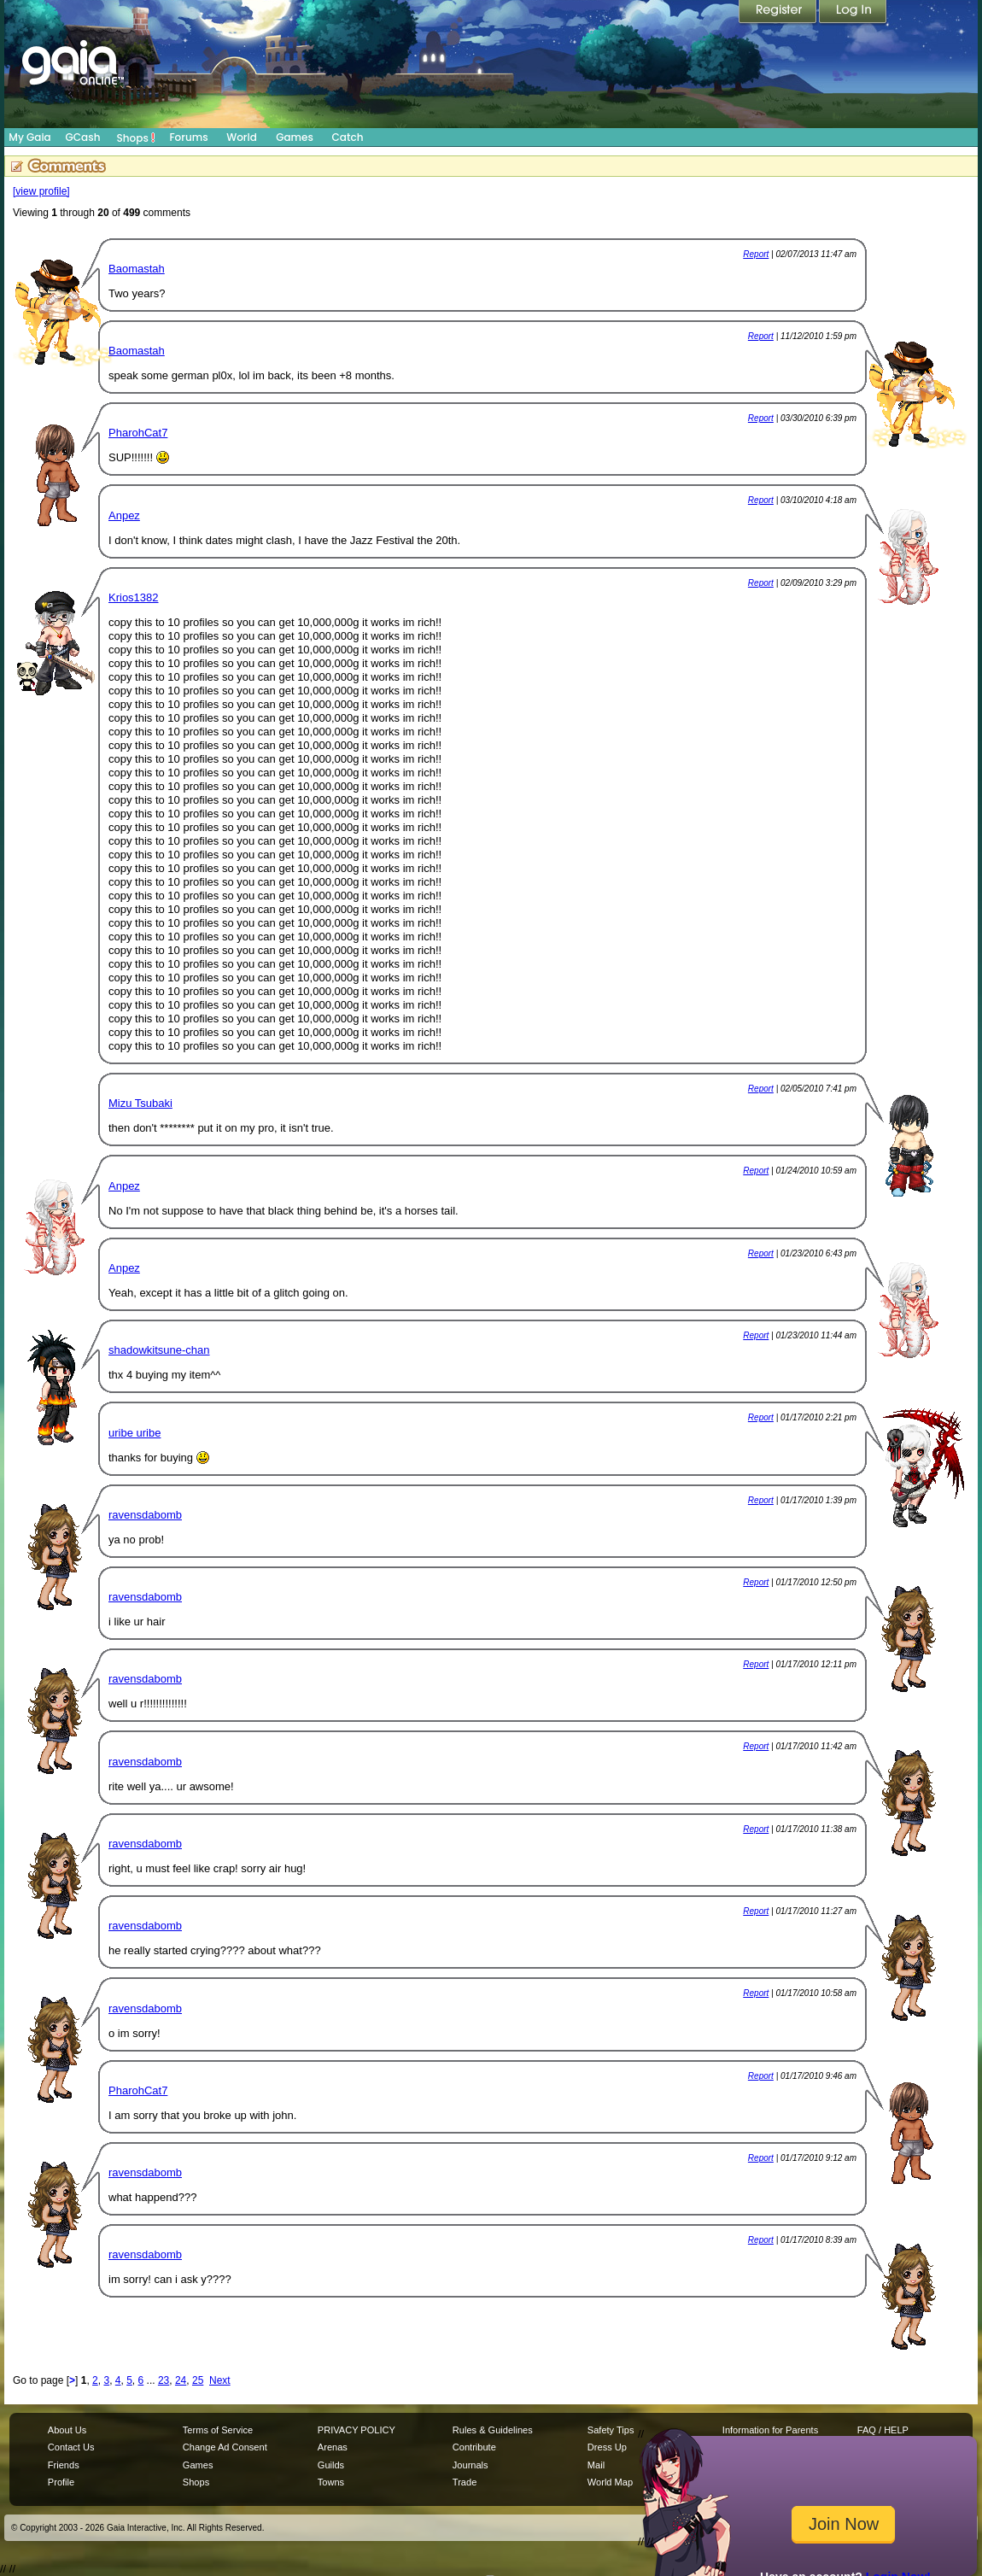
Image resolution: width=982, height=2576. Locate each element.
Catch (348, 137)
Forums (188, 137)
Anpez (124, 515)
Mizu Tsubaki (140, 1103)
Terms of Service (218, 2430)
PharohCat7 (137, 432)
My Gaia (29, 137)
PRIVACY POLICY (356, 2430)
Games (294, 137)
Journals (470, 2465)
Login (853, 13)
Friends (63, 2465)
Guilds (331, 2465)
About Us (67, 2430)
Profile (61, 2482)
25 (197, 2380)
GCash (83, 137)
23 (163, 2380)
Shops (136, 137)
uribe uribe (134, 1432)
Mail (596, 2465)
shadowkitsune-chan (159, 1350)
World (241, 137)
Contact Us (71, 2447)
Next (220, 2380)
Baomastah (136, 268)
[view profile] (41, 191)
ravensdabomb (145, 1514)
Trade (464, 2482)
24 (180, 2380)
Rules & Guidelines (493, 2430)
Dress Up (607, 2447)
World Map (610, 2482)
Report (756, 254)
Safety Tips (610, 2430)
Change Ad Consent (225, 2447)
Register (779, 13)
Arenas (333, 2447)
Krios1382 (133, 597)
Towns (331, 2482)
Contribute (474, 2447)
